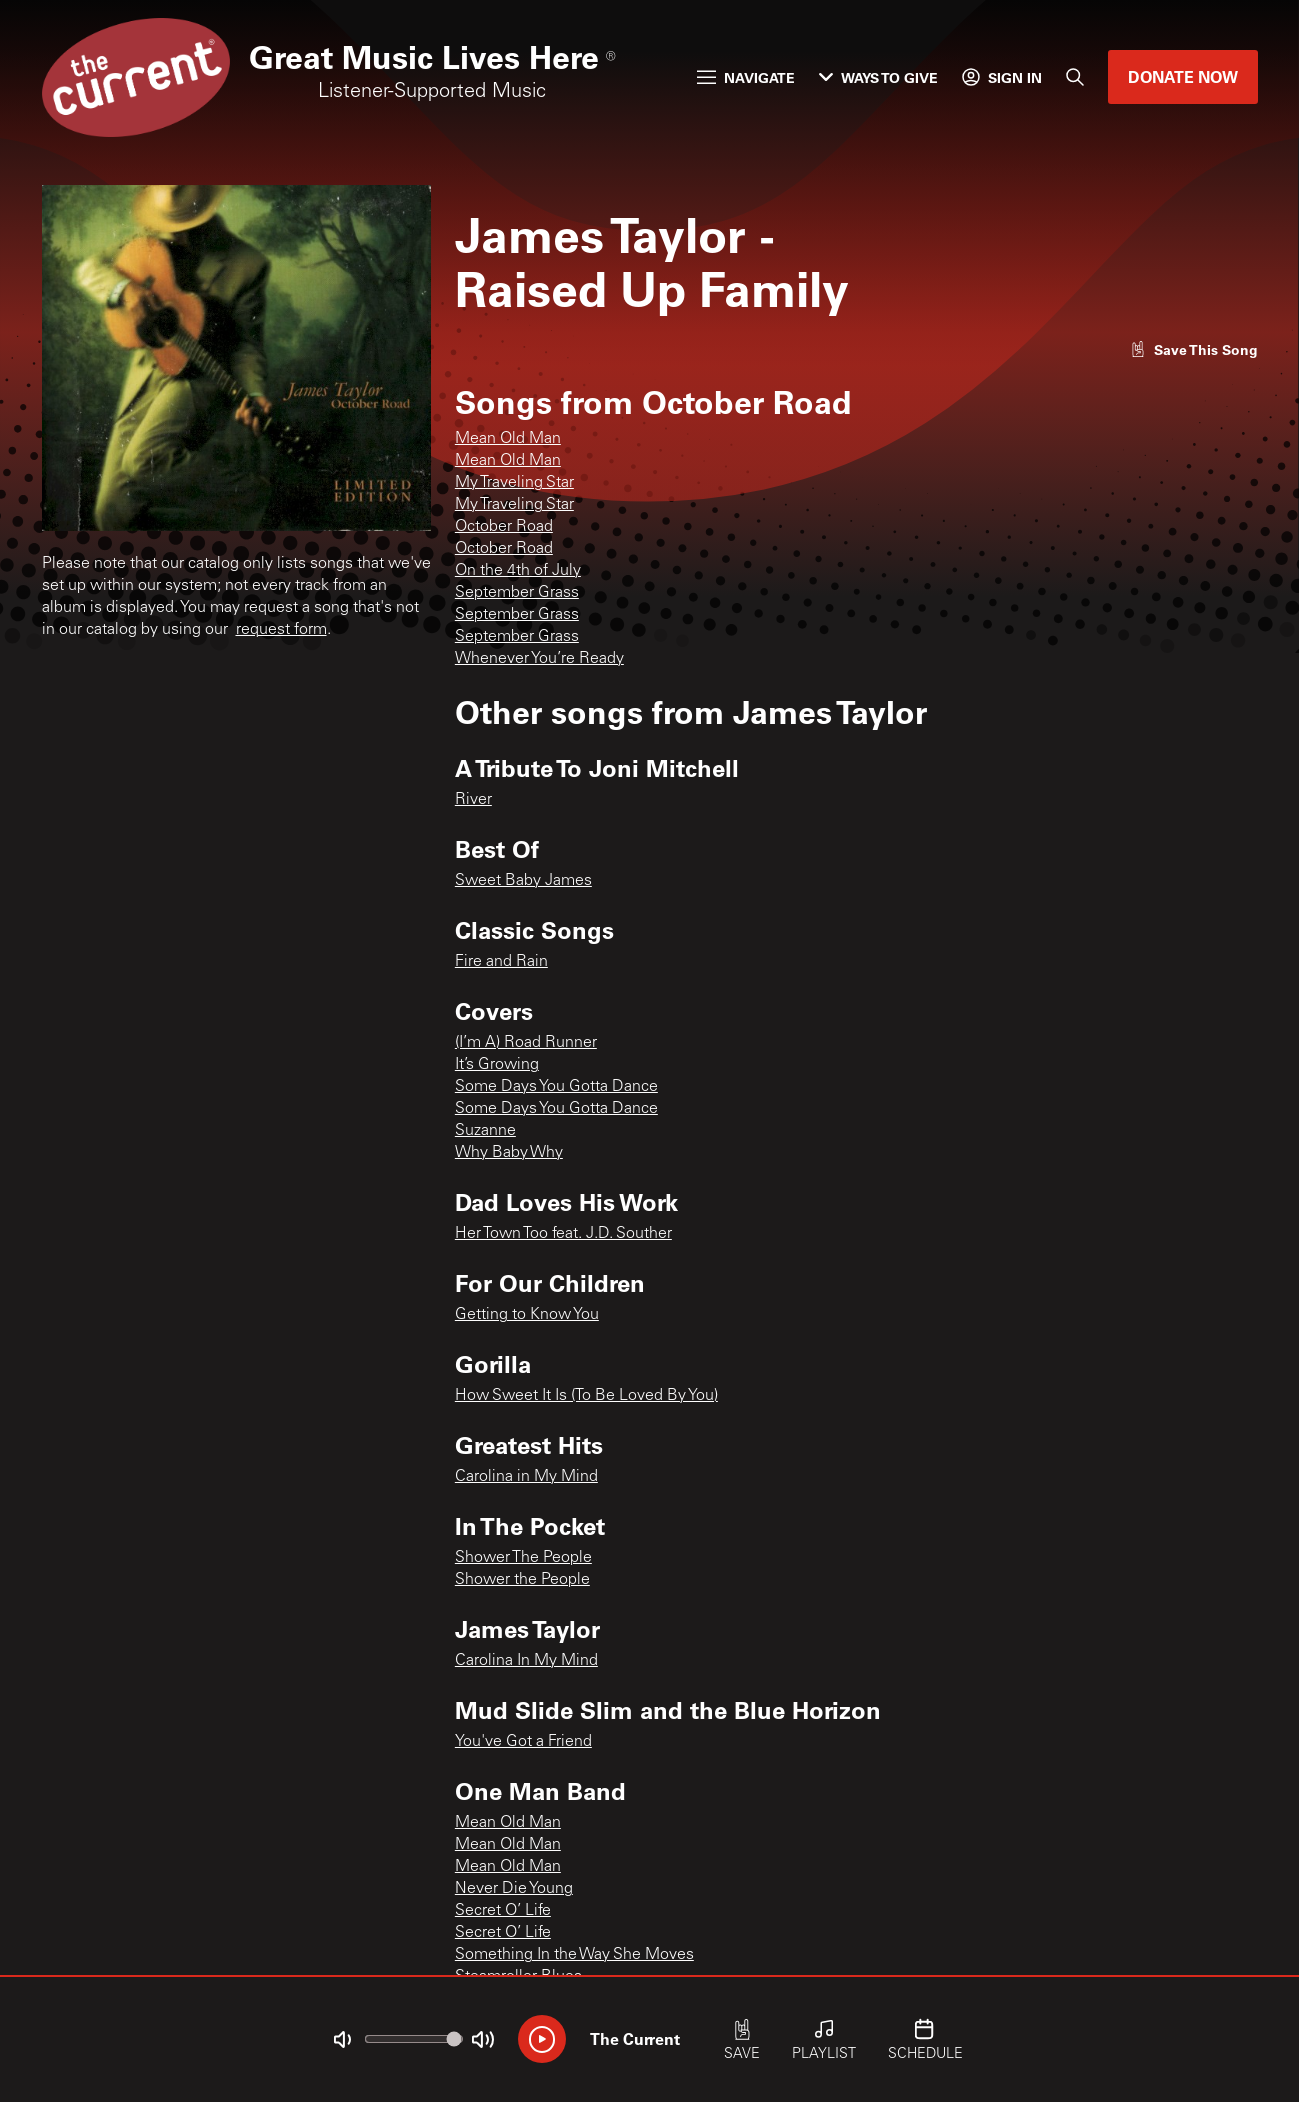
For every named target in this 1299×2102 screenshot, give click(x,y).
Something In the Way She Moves (574, 1955)
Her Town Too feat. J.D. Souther (563, 1234)
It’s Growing (497, 1065)
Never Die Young (514, 1889)
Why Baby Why (509, 1153)
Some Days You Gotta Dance (556, 1087)
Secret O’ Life (503, 1911)
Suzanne (485, 1131)
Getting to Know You (527, 1315)
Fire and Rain (501, 962)
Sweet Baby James (523, 881)
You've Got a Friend (523, 1742)
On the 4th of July (518, 571)
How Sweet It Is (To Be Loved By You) (586, 1396)
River (473, 800)
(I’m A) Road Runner (526, 1043)
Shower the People (522, 1580)
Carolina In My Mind (526, 1661)
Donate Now (1183, 76)
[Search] (1075, 77)
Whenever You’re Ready (539, 659)
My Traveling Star (514, 483)
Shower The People (523, 1558)
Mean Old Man (508, 439)
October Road (504, 527)
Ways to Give (878, 77)
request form (281, 630)
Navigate (746, 77)
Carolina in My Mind (526, 1477)
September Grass (517, 593)
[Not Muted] (342, 2040)
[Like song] (1194, 349)
